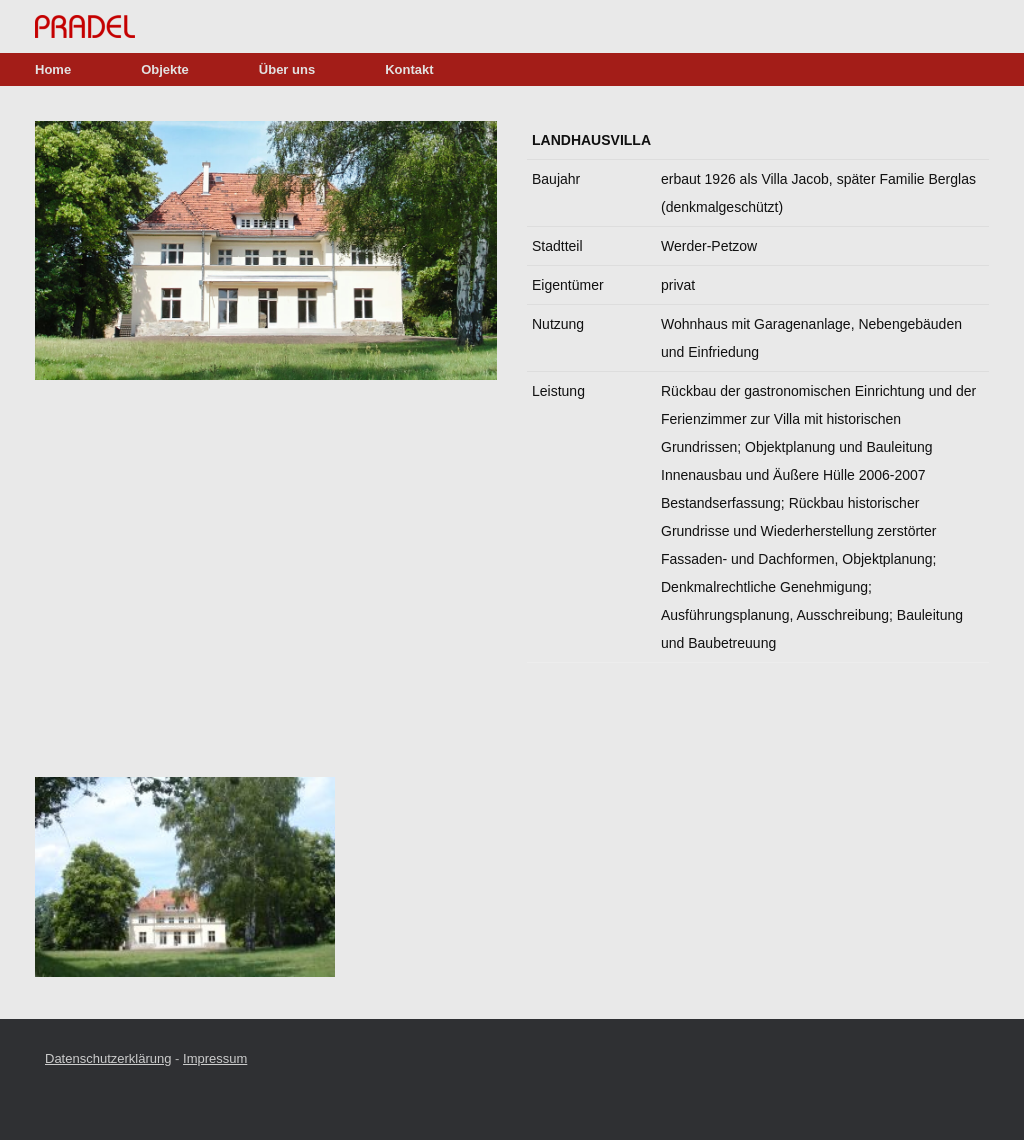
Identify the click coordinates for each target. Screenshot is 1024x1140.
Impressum (215, 1058)
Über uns (287, 69)
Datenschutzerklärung (108, 1058)
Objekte (165, 69)
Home (53, 69)
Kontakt (409, 69)
